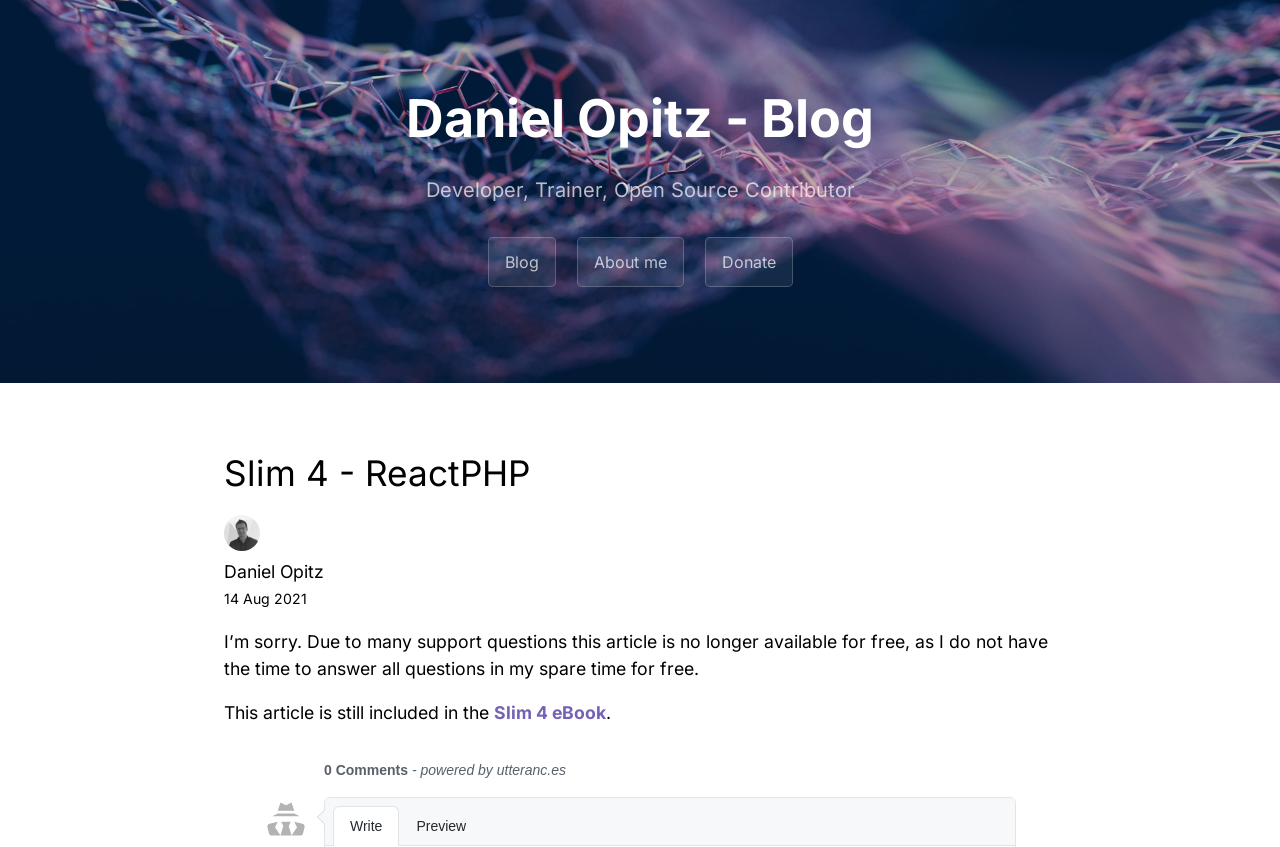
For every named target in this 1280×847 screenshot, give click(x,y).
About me (630, 262)
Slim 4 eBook (550, 712)
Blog (522, 262)
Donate (749, 262)
